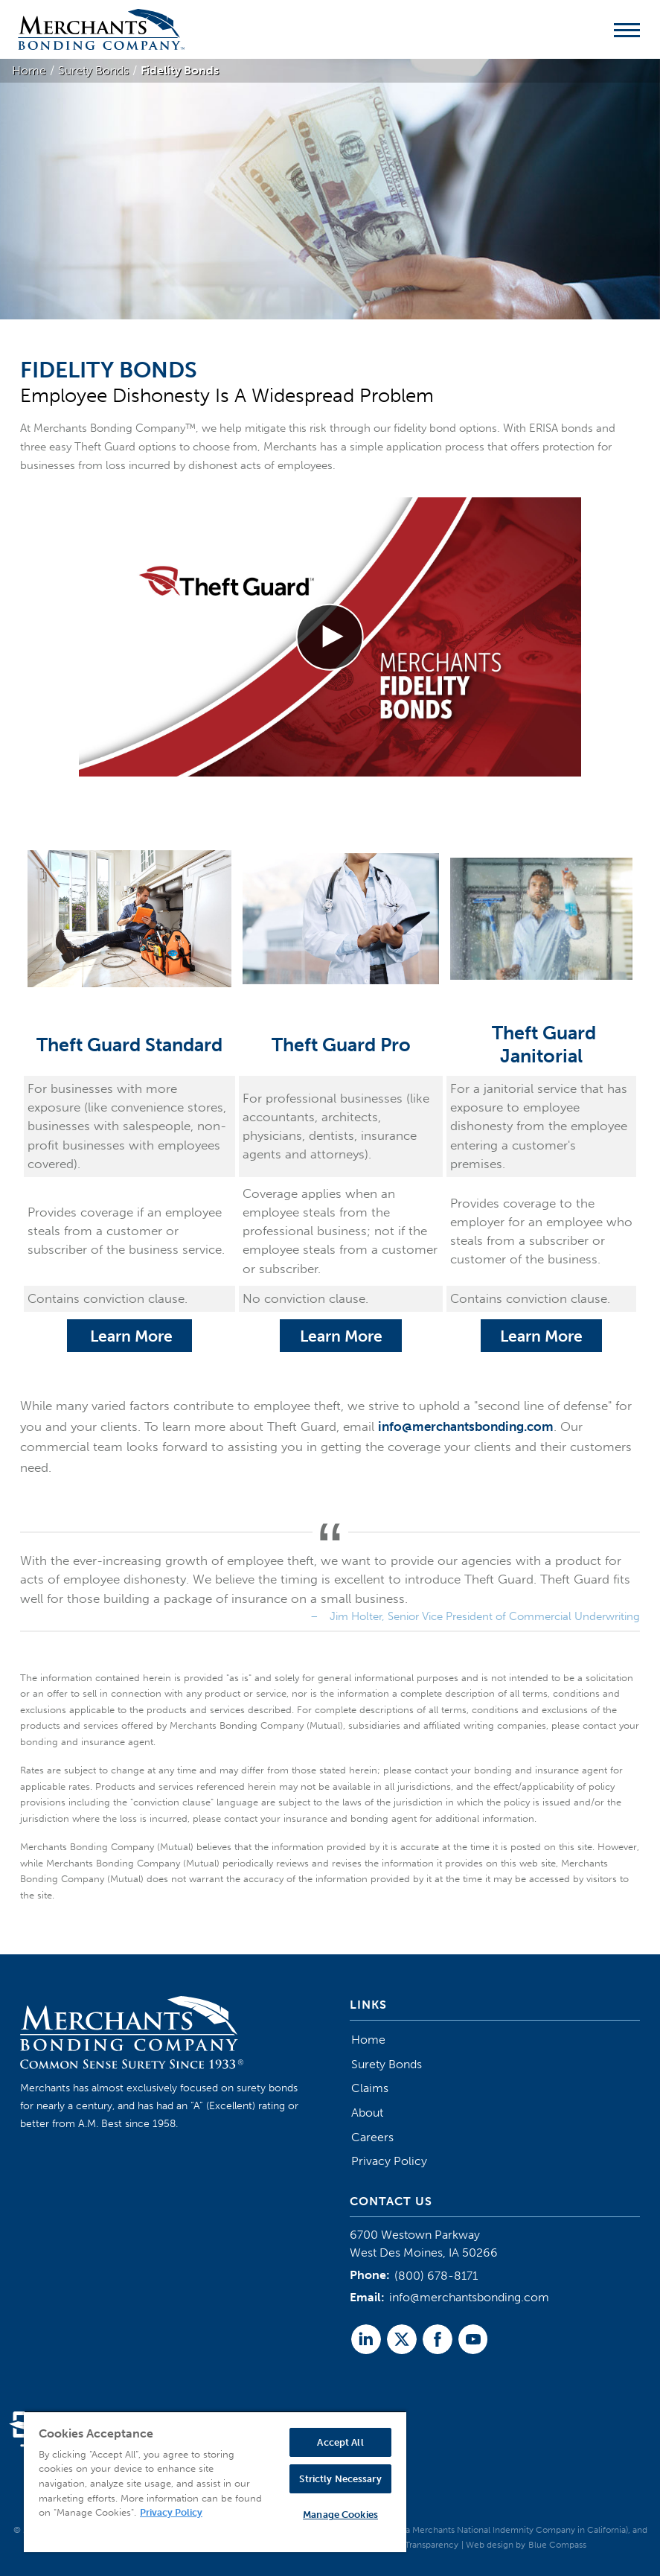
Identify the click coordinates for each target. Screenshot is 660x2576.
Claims (369, 2088)
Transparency (431, 2545)
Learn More (129, 1336)
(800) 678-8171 (436, 2276)
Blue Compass (557, 2545)
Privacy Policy (389, 2161)
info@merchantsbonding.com (466, 1426)
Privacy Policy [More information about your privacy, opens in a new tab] (171, 2512)
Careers (372, 2137)
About (367, 2112)
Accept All (340, 2442)
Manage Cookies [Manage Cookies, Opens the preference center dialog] (340, 2514)
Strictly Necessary (340, 2478)
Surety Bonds (386, 2064)
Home (368, 2040)
